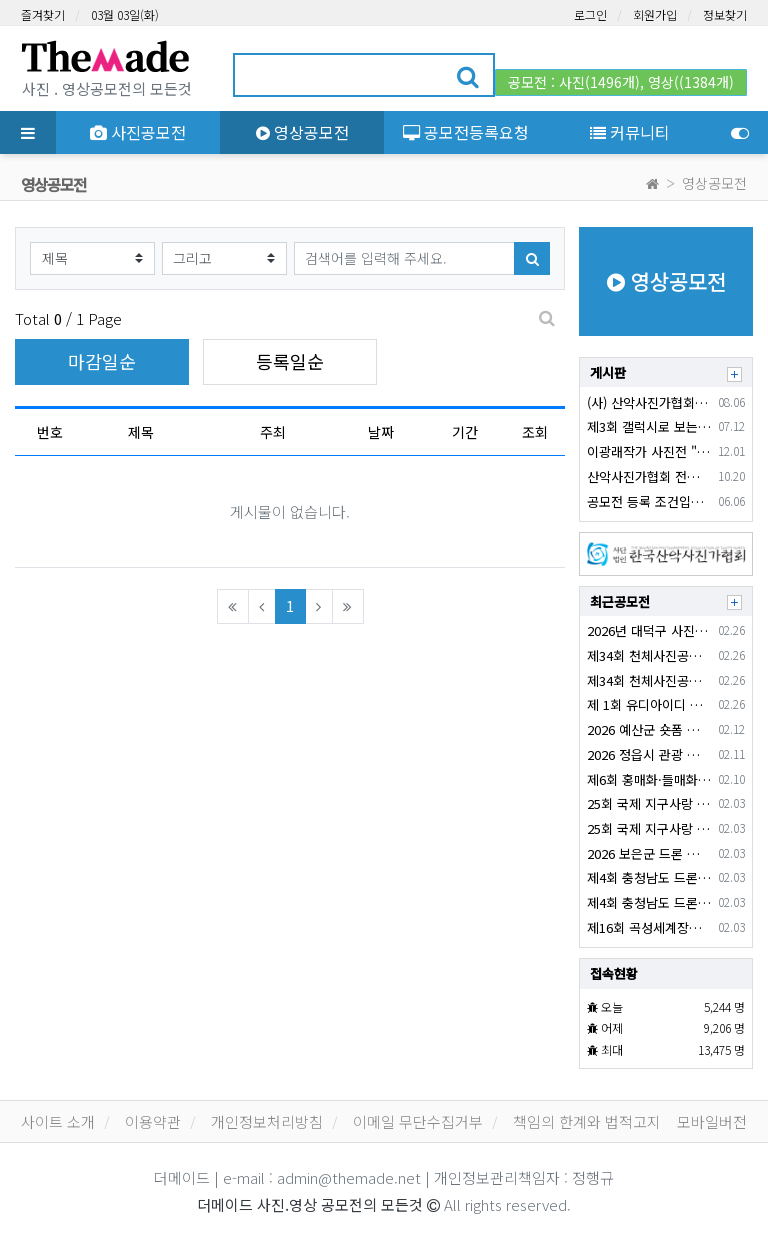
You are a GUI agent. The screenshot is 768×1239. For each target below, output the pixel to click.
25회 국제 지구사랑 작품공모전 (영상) (649, 803)
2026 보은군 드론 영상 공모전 (649, 853)
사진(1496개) (599, 82)
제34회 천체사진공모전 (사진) (649, 680)
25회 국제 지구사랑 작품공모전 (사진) (649, 828)
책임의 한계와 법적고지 (587, 1121)
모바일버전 (712, 1121)
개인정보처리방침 (267, 1121)
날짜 (381, 432)
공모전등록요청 (466, 132)
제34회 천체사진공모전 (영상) (649, 655)
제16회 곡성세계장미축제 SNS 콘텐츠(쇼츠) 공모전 (649, 927)
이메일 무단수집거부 (418, 1121)
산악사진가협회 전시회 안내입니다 (649, 476)
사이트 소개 (58, 1121)
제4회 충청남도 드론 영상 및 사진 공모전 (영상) (649, 902)
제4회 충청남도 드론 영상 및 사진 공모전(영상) (649, 877)
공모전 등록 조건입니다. (649, 501)
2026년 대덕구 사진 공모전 (649, 630)
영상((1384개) (691, 82)
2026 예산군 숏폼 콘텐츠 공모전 (649, 729)
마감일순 (102, 361)
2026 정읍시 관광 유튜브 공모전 (649, 754)
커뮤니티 (630, 132)
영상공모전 (302, 132)
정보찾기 (725, 14)
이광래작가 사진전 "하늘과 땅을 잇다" (649, 451)
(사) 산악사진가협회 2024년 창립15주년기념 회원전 (649, 402)
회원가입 (655, 14)
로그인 (590, 14)
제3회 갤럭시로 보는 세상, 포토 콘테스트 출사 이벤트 (649, 426)
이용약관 (153, 1121)
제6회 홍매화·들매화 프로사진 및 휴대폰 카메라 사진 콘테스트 (649, 779)
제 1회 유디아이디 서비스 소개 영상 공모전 (649, 704)
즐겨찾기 (43, 14)
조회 (535, 432)
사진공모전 (138, 132)
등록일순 (290, 361)
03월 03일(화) (125, 14)
